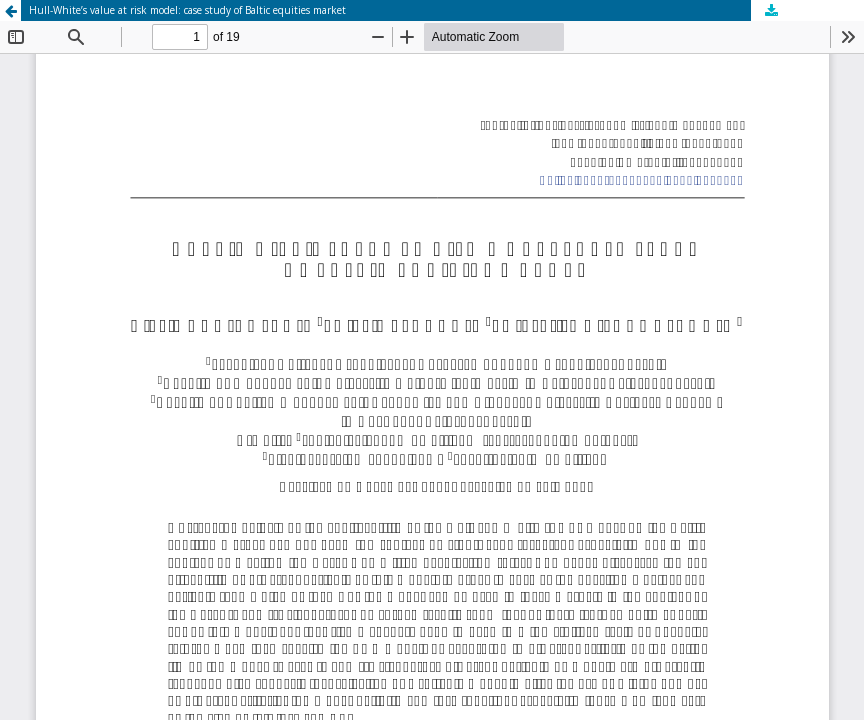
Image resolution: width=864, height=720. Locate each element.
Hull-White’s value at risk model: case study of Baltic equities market (187, 10)
